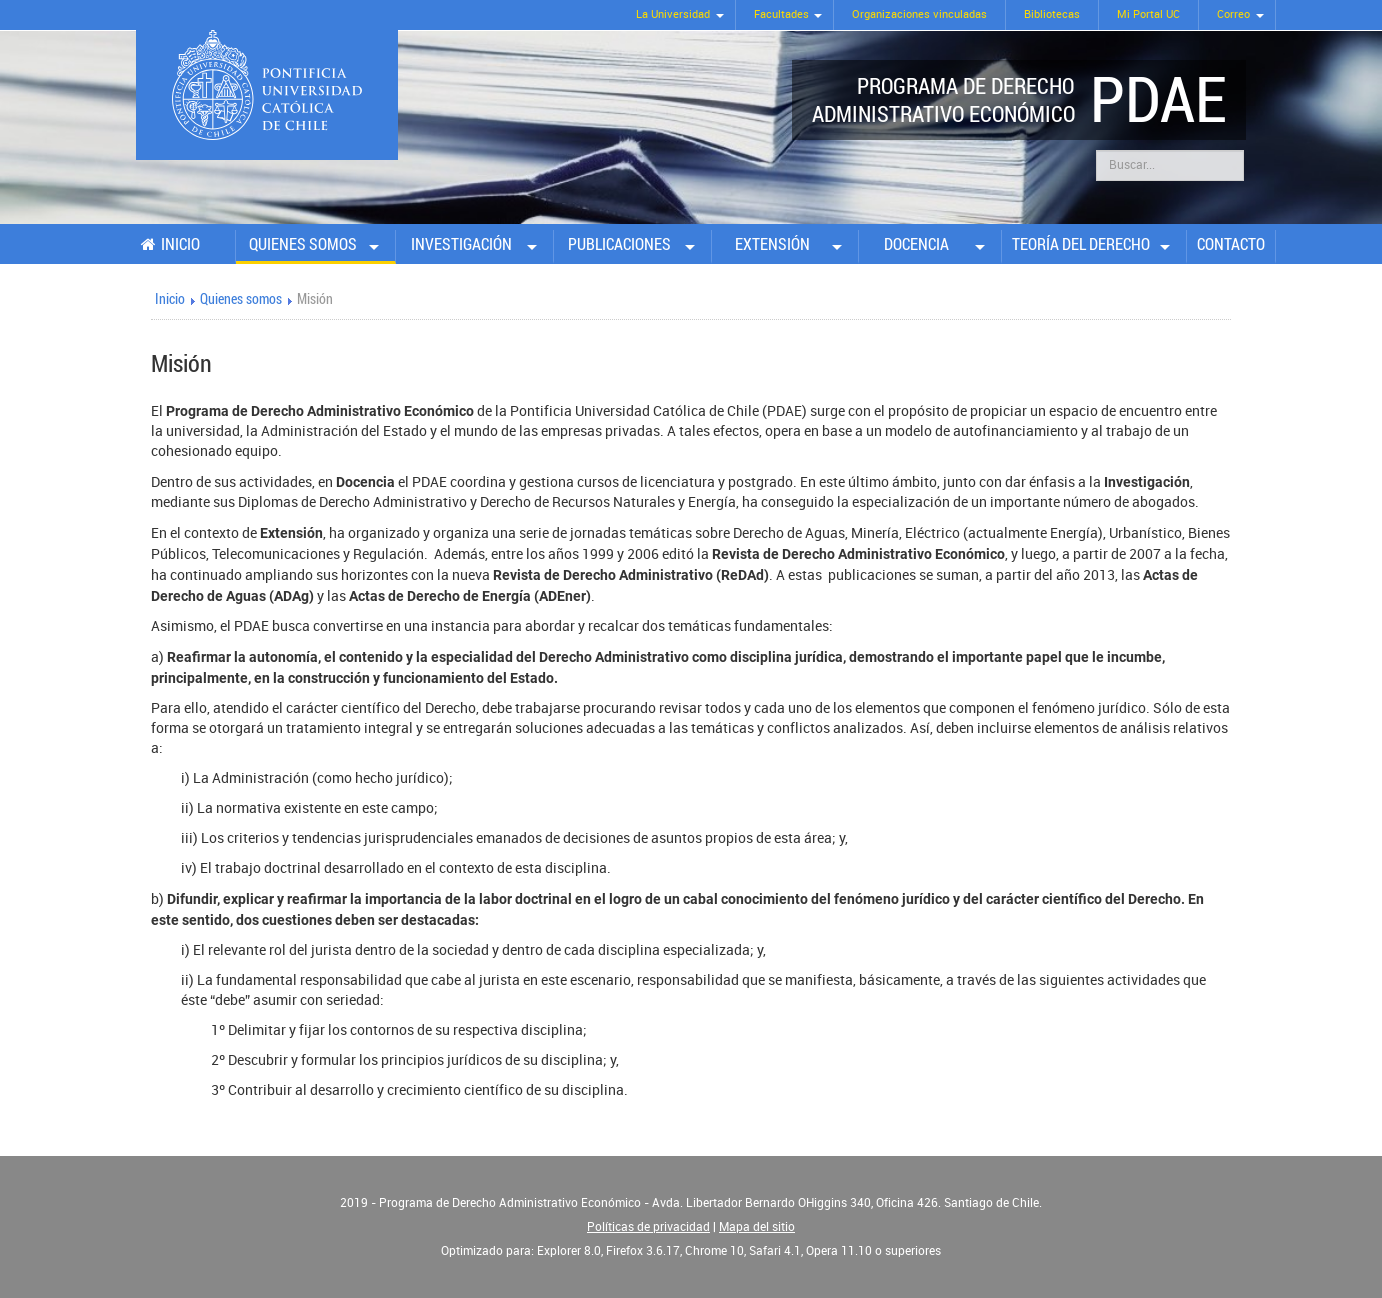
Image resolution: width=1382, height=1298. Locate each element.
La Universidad (673, 14)
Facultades (781, 14)
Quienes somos (303, 244)
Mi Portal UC (1148, 14)
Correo (1233, 14)
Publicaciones (619, 244)
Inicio (180, 244)
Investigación (461, 244)
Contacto (1231, 244)
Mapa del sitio (757, 1227)
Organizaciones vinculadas (919, 14)
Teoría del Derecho (1081, 244)
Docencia (916, 244)
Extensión (772, 244)
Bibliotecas (1052, 14)
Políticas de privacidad (648, 1227)
